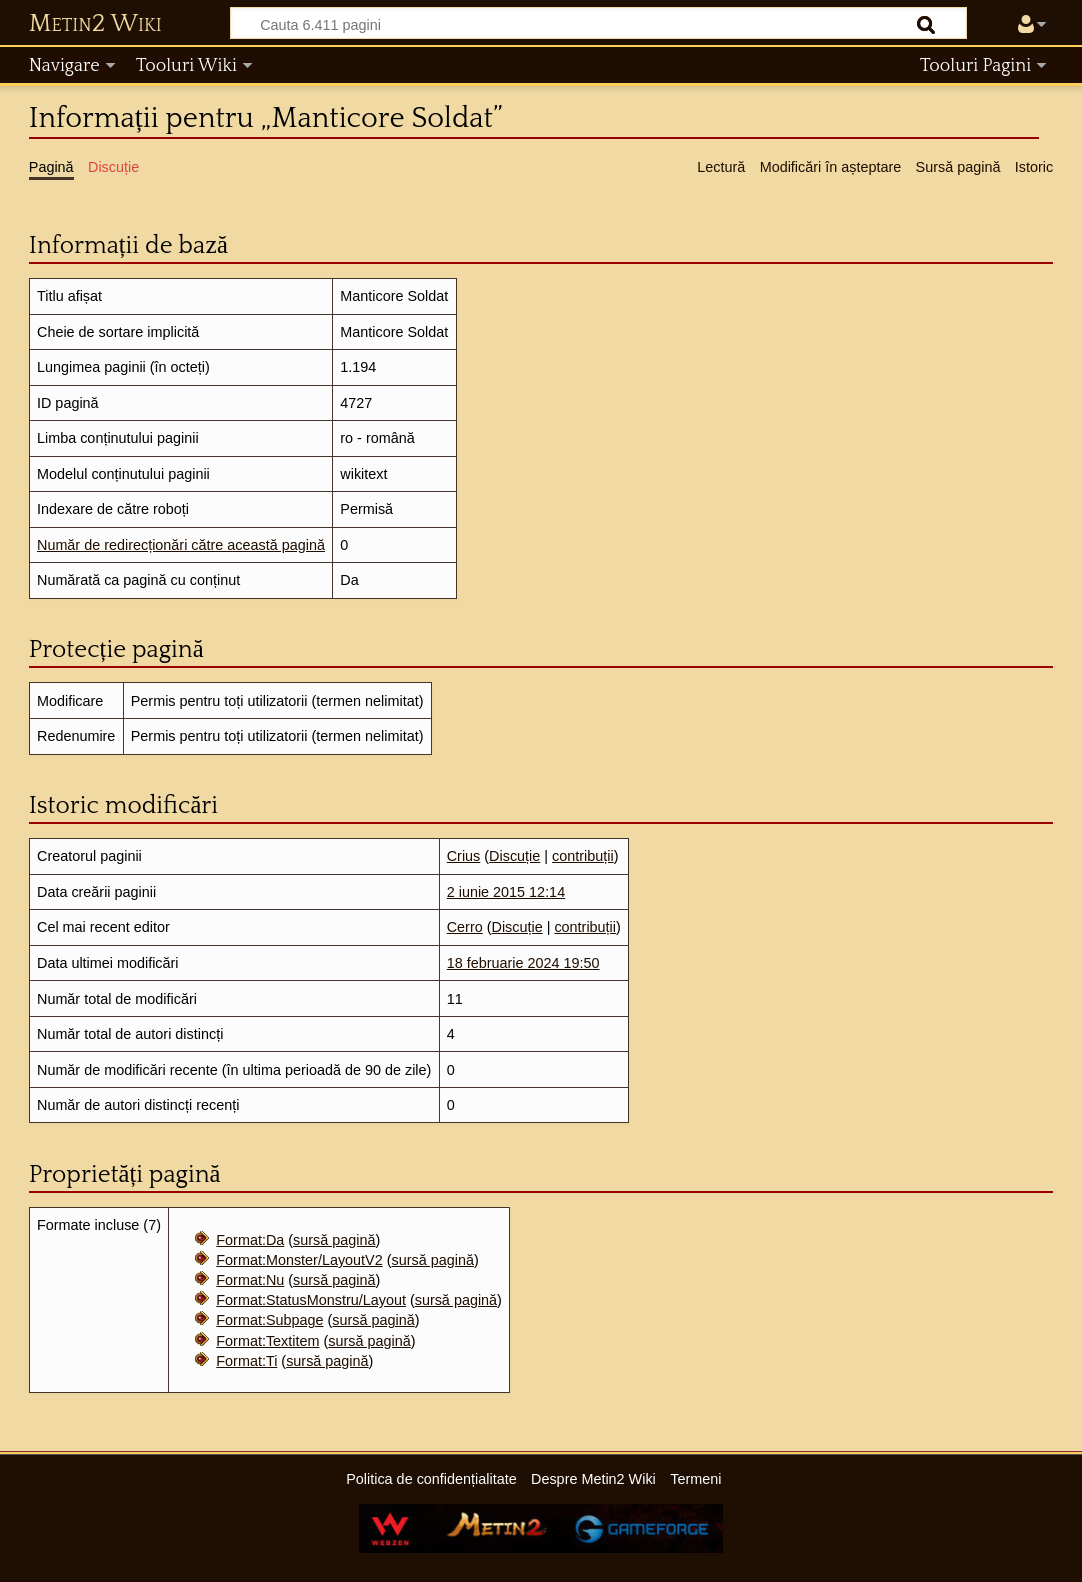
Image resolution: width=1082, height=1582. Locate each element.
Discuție (514, 856)
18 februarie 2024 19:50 (523, 963)
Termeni (695, 1479)
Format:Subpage (269, 1320)
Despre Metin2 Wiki (593, 1479)
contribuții (583, 856)
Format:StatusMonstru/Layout (311, 1300)
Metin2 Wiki (95, 24)
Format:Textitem (267, 1341)
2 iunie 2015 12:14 (506, 892)
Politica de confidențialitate (431, 1479)
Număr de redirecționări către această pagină (181, 545)
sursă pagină (334, 1240)
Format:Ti (246, 1361)
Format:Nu (250, 1280)
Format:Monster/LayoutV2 (299, 1260)
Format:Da (250, 1240)
